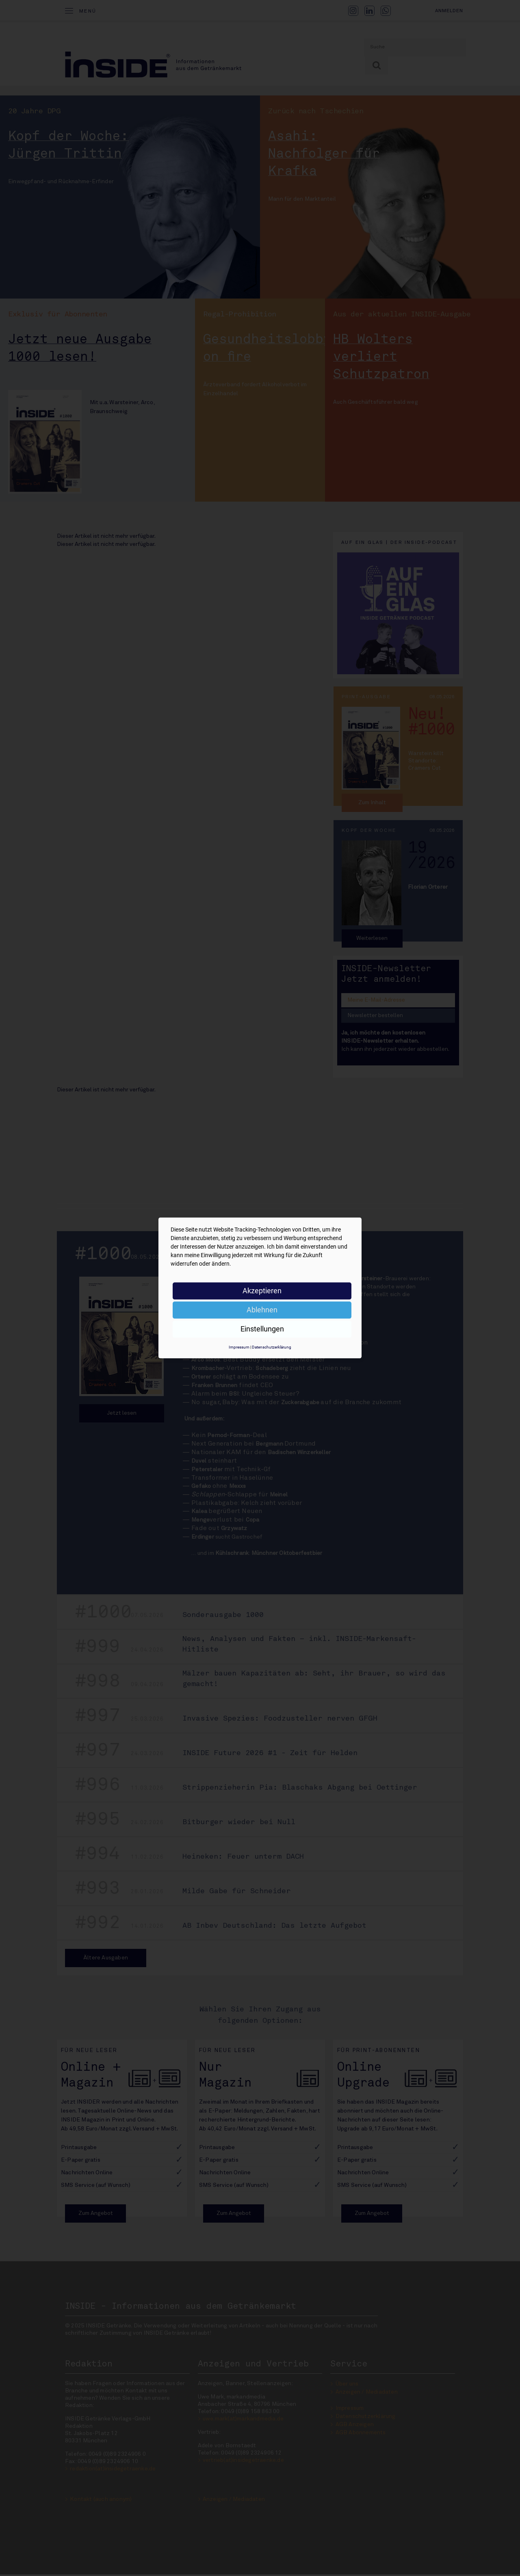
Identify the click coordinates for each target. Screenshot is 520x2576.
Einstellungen (262, 1329)
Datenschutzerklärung (271, 1347)
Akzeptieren (262, 1290)
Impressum (239, 1347)
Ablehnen (262, 1309)
